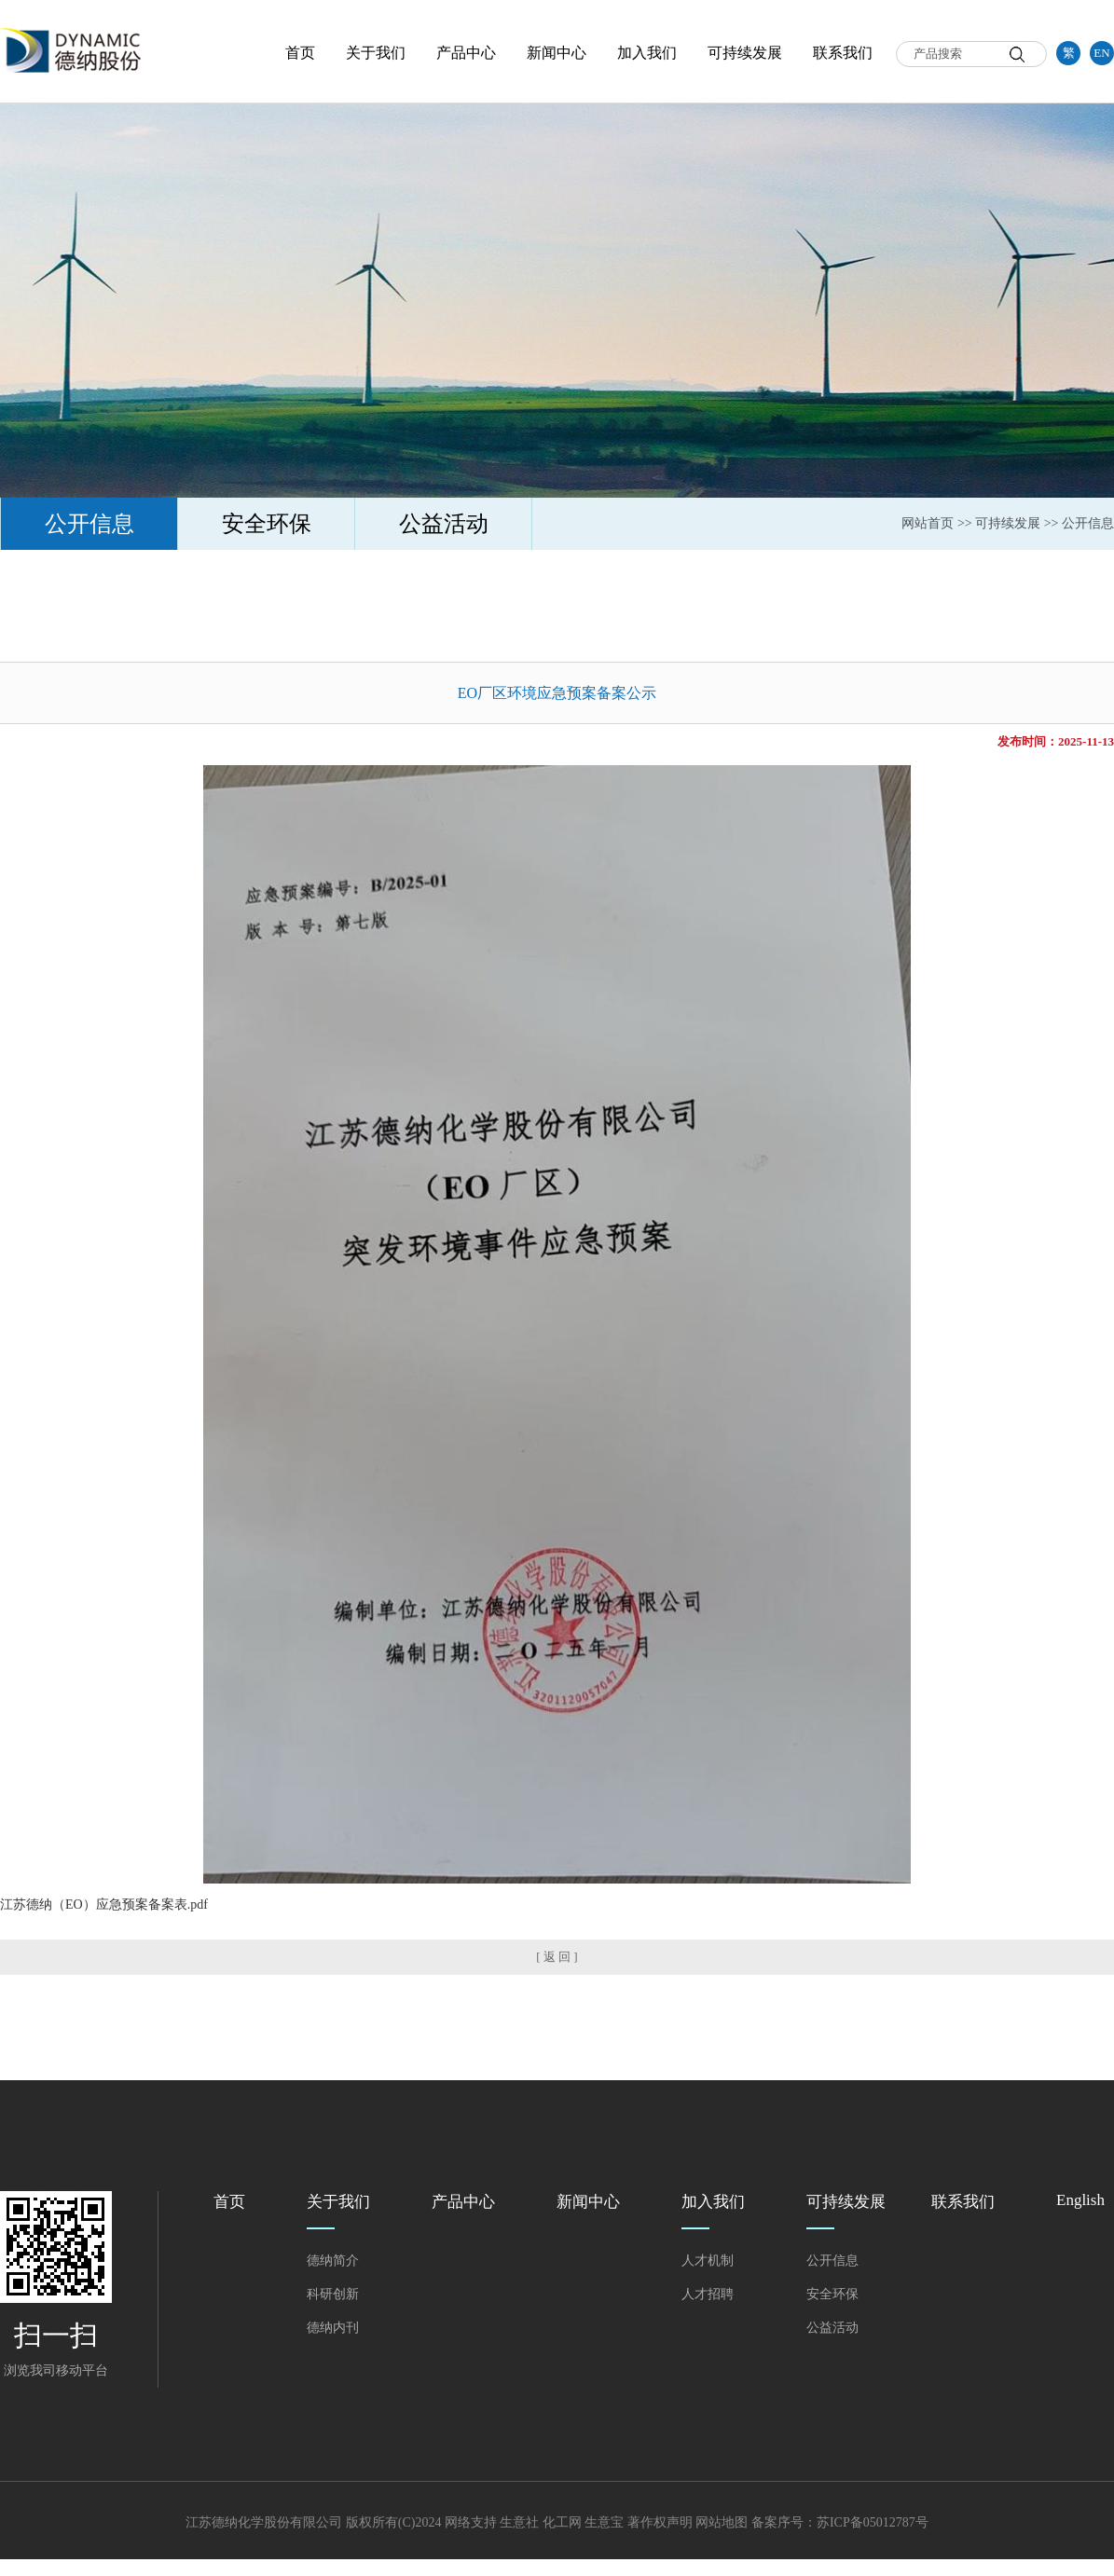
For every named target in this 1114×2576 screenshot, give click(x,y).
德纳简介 (333, 2261)
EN (1101, 53)
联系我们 (843, 53)
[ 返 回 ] (556, 1957)
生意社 (519, 2522)
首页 (300, 53)
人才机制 (707, 2261)
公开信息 (89, 524)
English (1080, 2200)
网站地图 (721, 2522)
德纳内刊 (333, 2328)
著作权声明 (660, 2522)
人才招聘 (707, 2294)
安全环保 (266, 524)
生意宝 (604, 2522)
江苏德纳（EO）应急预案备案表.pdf (104, 1904)
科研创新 (333, 2294)
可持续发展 (745, 53)
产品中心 (466, 53)
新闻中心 (556, 53)
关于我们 (376, 53)
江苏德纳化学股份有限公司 (264, 2522)
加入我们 (647, 53)
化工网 (562, 2522)
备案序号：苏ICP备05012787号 (839, 2522)
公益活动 (443, 524)
